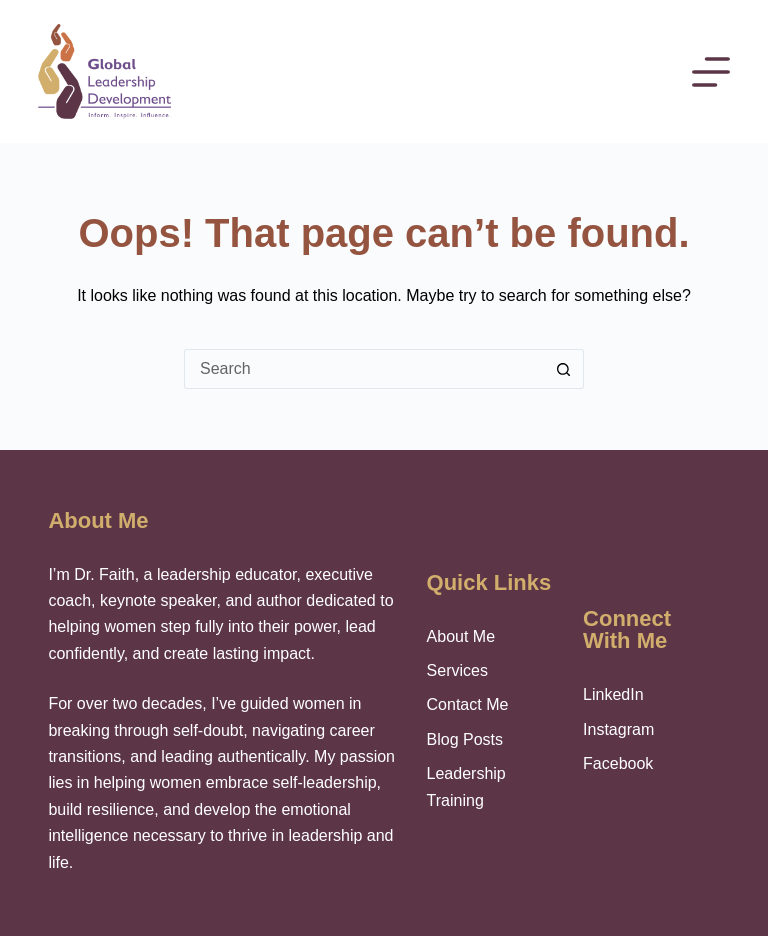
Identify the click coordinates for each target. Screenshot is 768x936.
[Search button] (564, 369)
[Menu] (711, 72)
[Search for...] (364, 369)
